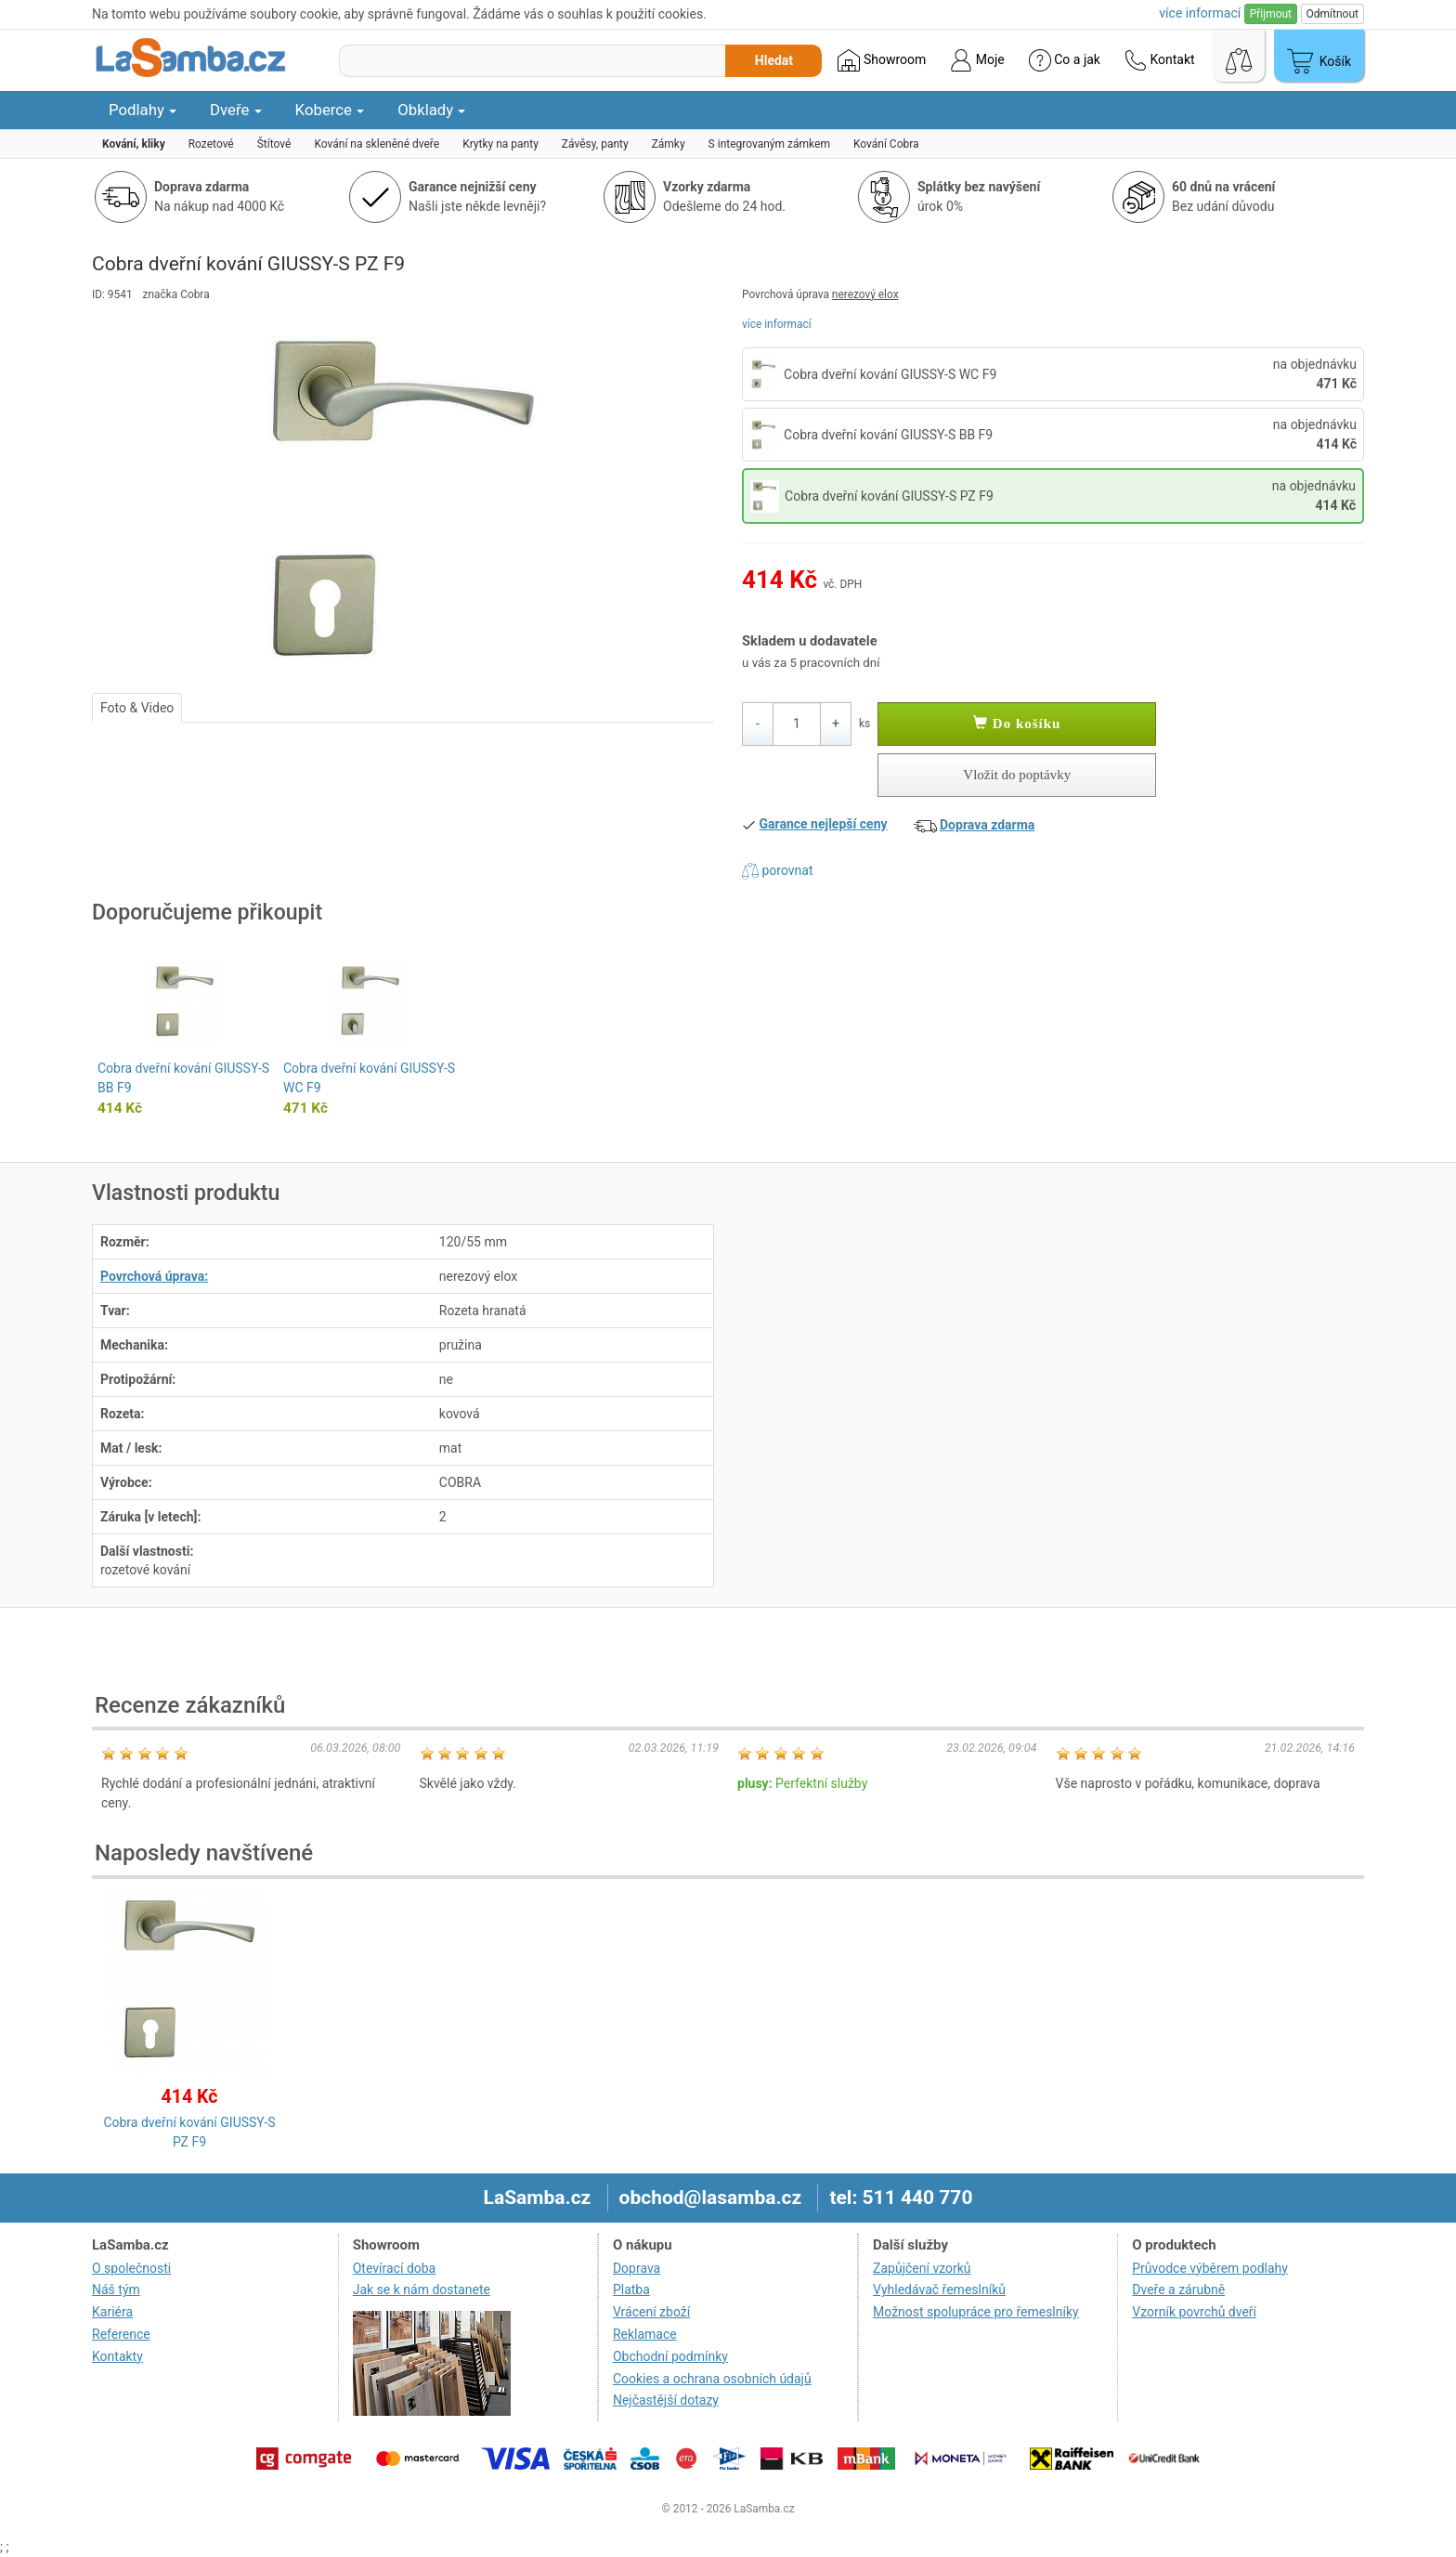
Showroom (882, 60)
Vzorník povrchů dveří (1194, 2311)
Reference (121, 2334)
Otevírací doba (394, 2268)
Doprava (636, 2268)
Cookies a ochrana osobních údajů (712, 2378)
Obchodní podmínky (670, 2356)
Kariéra (112, 2311)
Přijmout (1271, 13)
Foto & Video (137, 707)
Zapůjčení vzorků (922, 2268)
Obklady (431, 109)
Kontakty (117, 2356)
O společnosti (131, 2268)
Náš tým (116, 2289)
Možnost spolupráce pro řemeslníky (976, 2311)
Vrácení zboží (651, 2311)
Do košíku (1016, 723)
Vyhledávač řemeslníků (939, 2289)
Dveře (236, 109)
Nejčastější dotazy (666, 2400)
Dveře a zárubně (1178, 2289)
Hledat (774, 60)
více (1200, 13)
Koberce (330, 109)
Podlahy (142, 109)
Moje (977, 60)
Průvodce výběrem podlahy (1210, 2268)
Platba (631, 2289)
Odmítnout (1332, 13)
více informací (777, 324)
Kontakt (1159, 60)
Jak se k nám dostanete (421, 2289)
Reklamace (645, 2334)
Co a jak (1064, 60)
